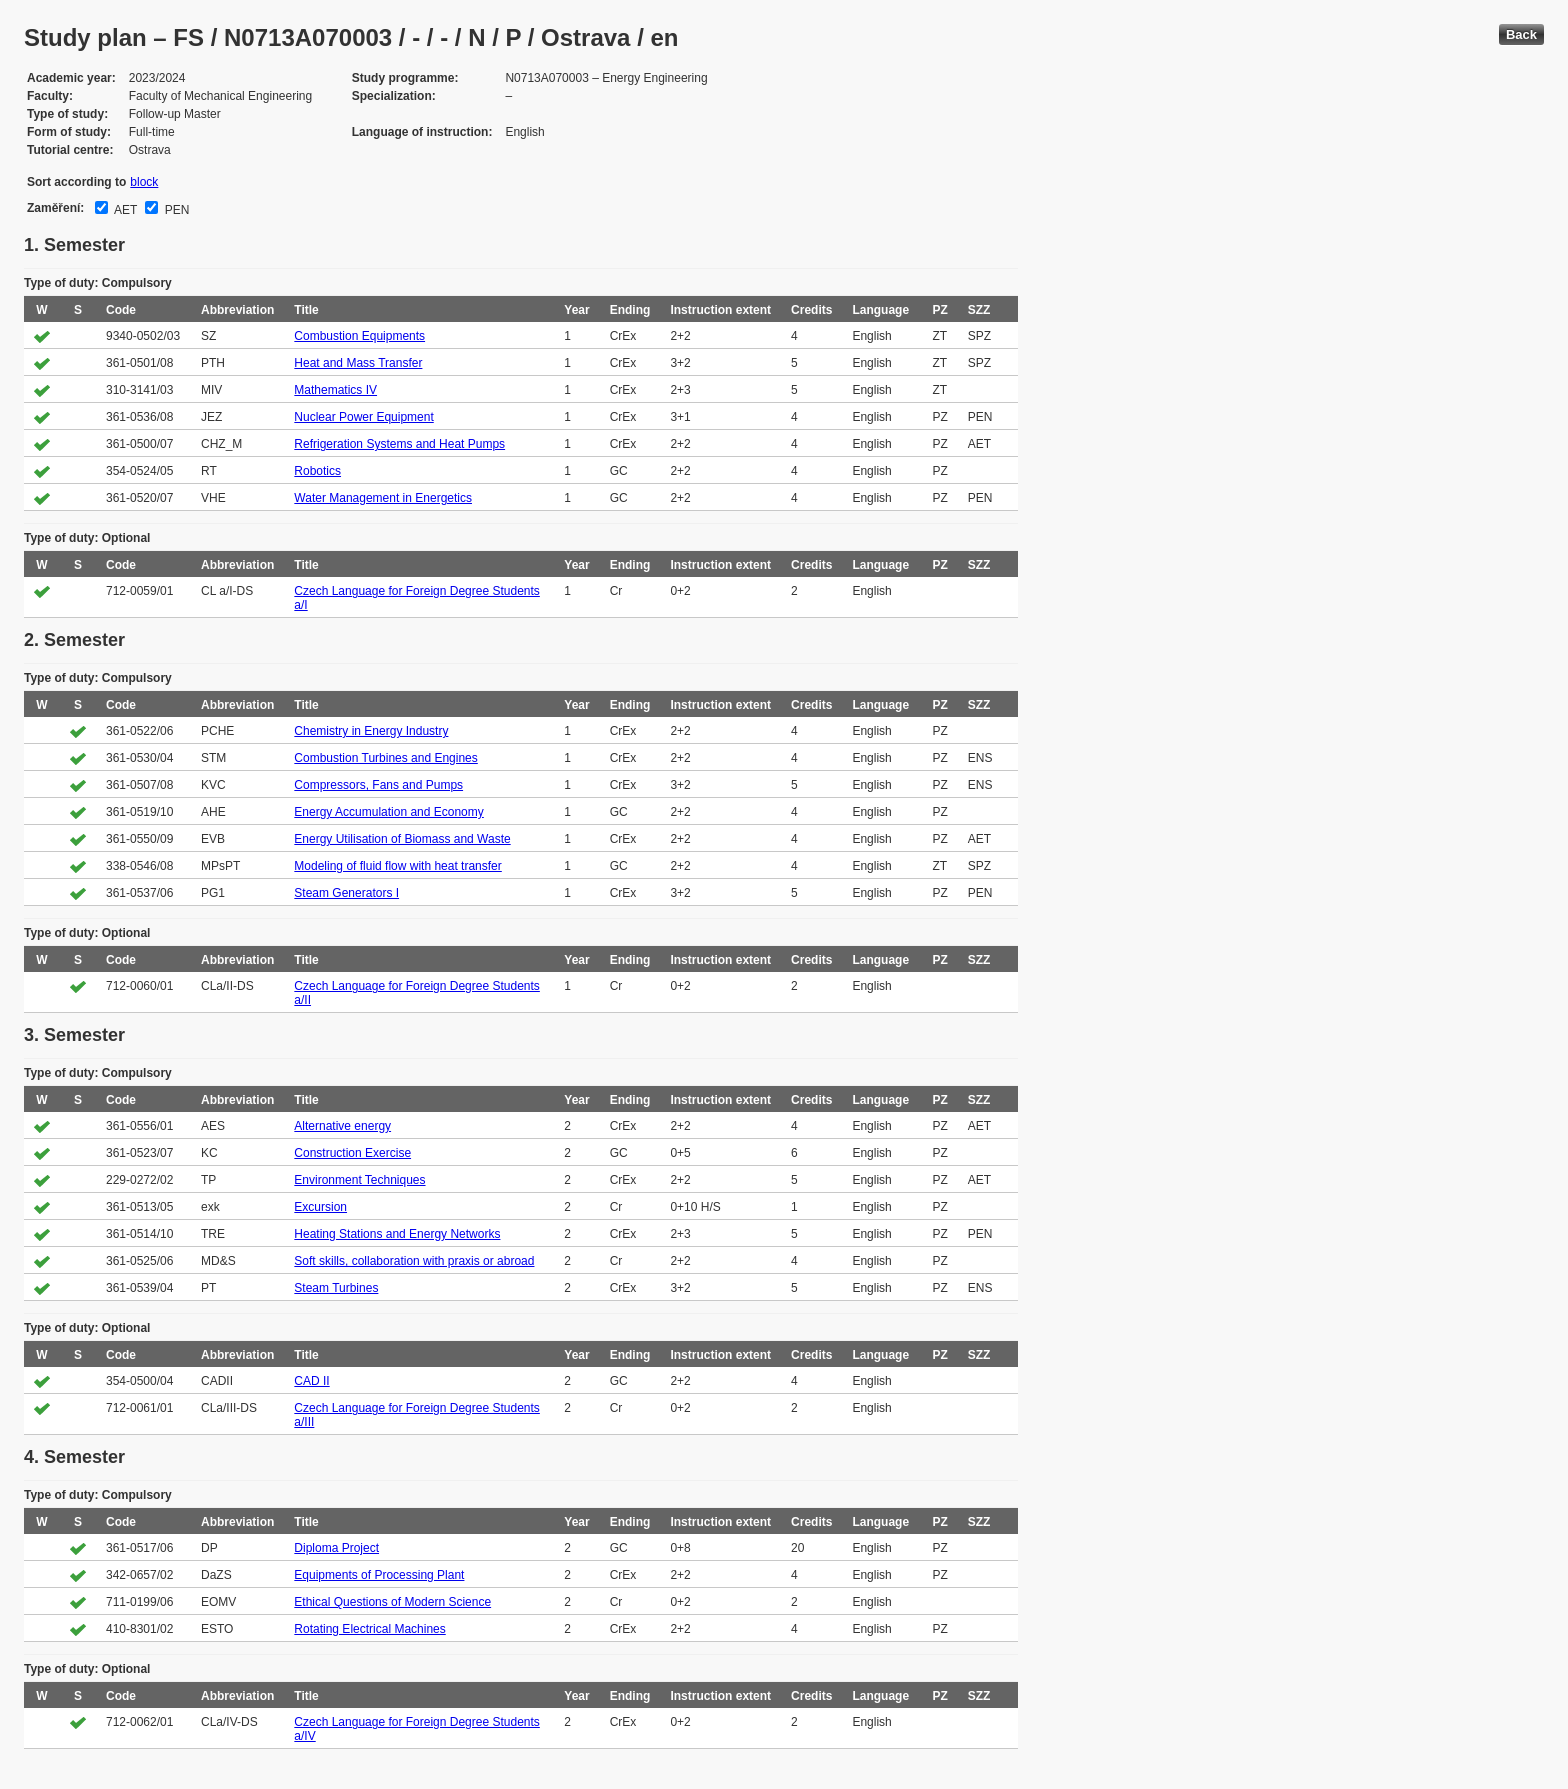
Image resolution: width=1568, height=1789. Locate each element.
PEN (175, 210)
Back (1521, 34)
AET (124, 210)
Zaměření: (55, 208)
